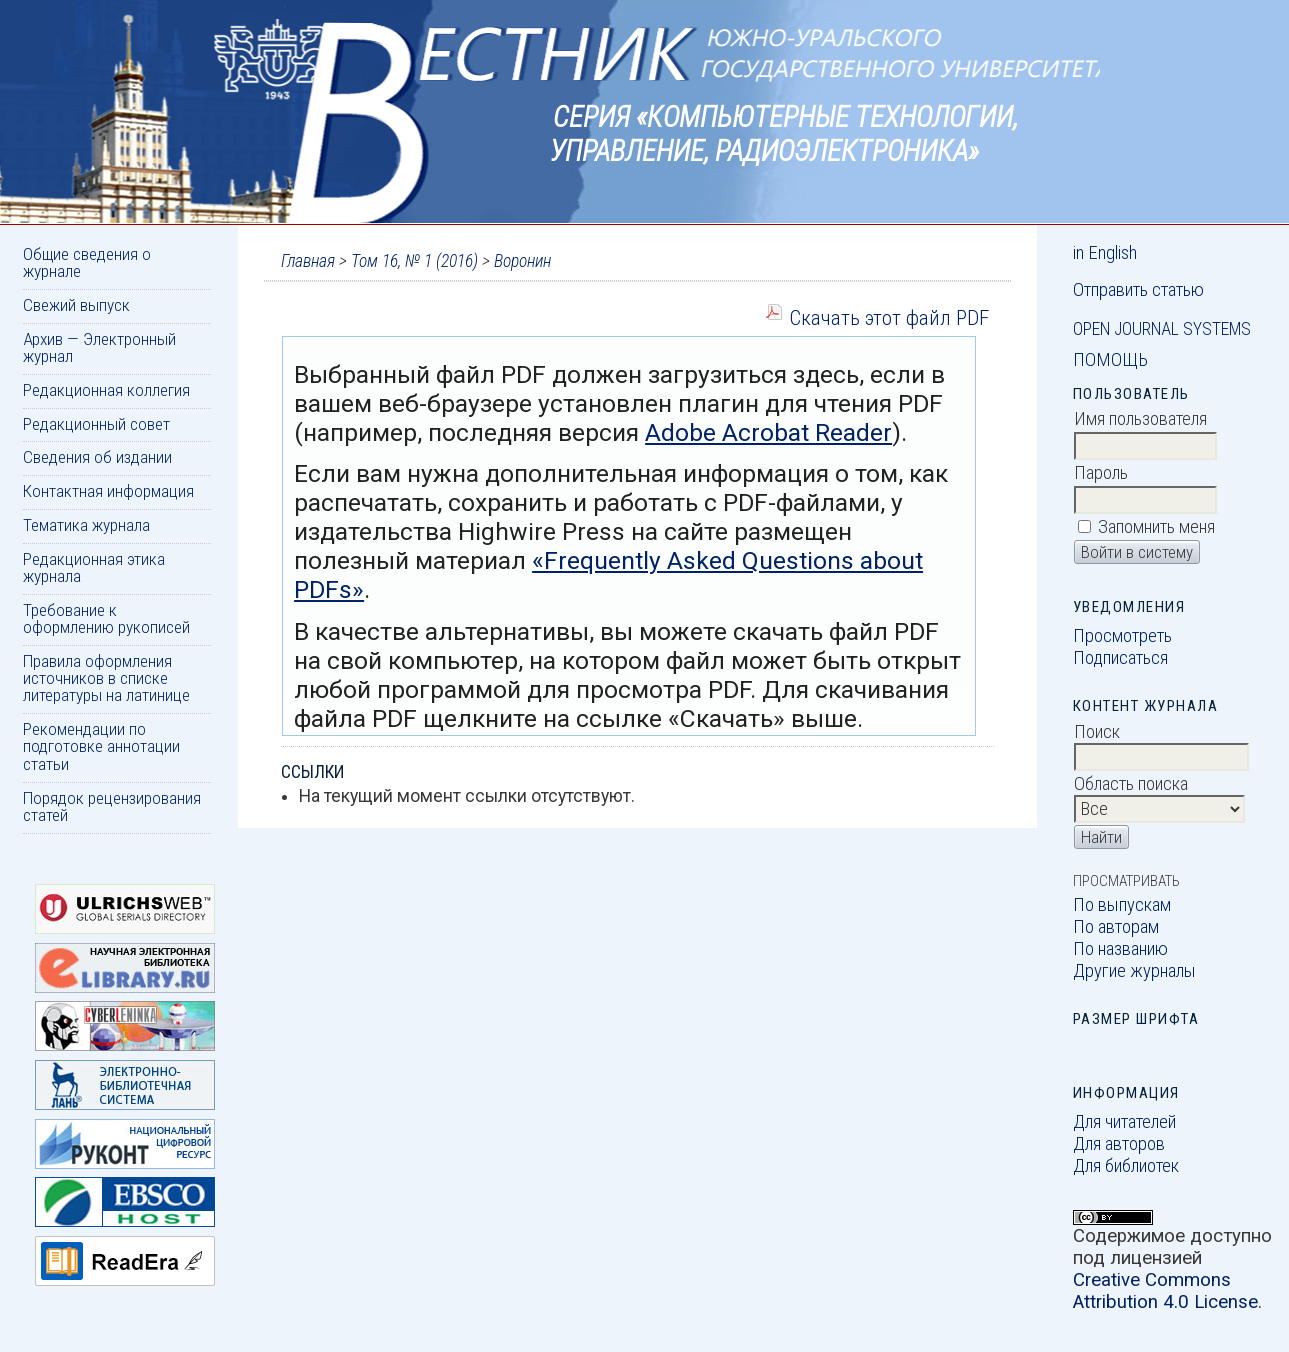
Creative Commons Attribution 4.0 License (1165, 1291)
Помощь (1110, 360)
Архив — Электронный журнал (99, 347)
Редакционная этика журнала (94, 567)
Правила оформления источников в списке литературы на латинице (106, 678)
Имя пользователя (1140, 419)
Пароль (1101, 473)
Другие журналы (1134, 971)
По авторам (1116, 927)
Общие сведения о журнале (87, 262)
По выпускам (1122, 905)
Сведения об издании (97, 457)
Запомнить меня (1156, 527)
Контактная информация (108, 491)
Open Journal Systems (1162, 329)
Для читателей (1124, 1122)
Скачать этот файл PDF (889, 317)
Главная (308, 261)
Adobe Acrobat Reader (768, 432)
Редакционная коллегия (106, 390)
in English (1105, 253)
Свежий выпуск (76, 305)
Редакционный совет (96, 424)
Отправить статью (1138, 290)
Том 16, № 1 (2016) (414, 261)
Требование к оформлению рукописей (106, 618)
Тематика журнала (86, 525)
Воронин (522, 261)
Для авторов (1119, 1144)
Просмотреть (1122, 636)
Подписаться (1120, 658)
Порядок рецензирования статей (112, 806)
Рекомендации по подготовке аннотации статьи (101, 746)
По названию (1120, 949)
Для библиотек (1126, 1166)
